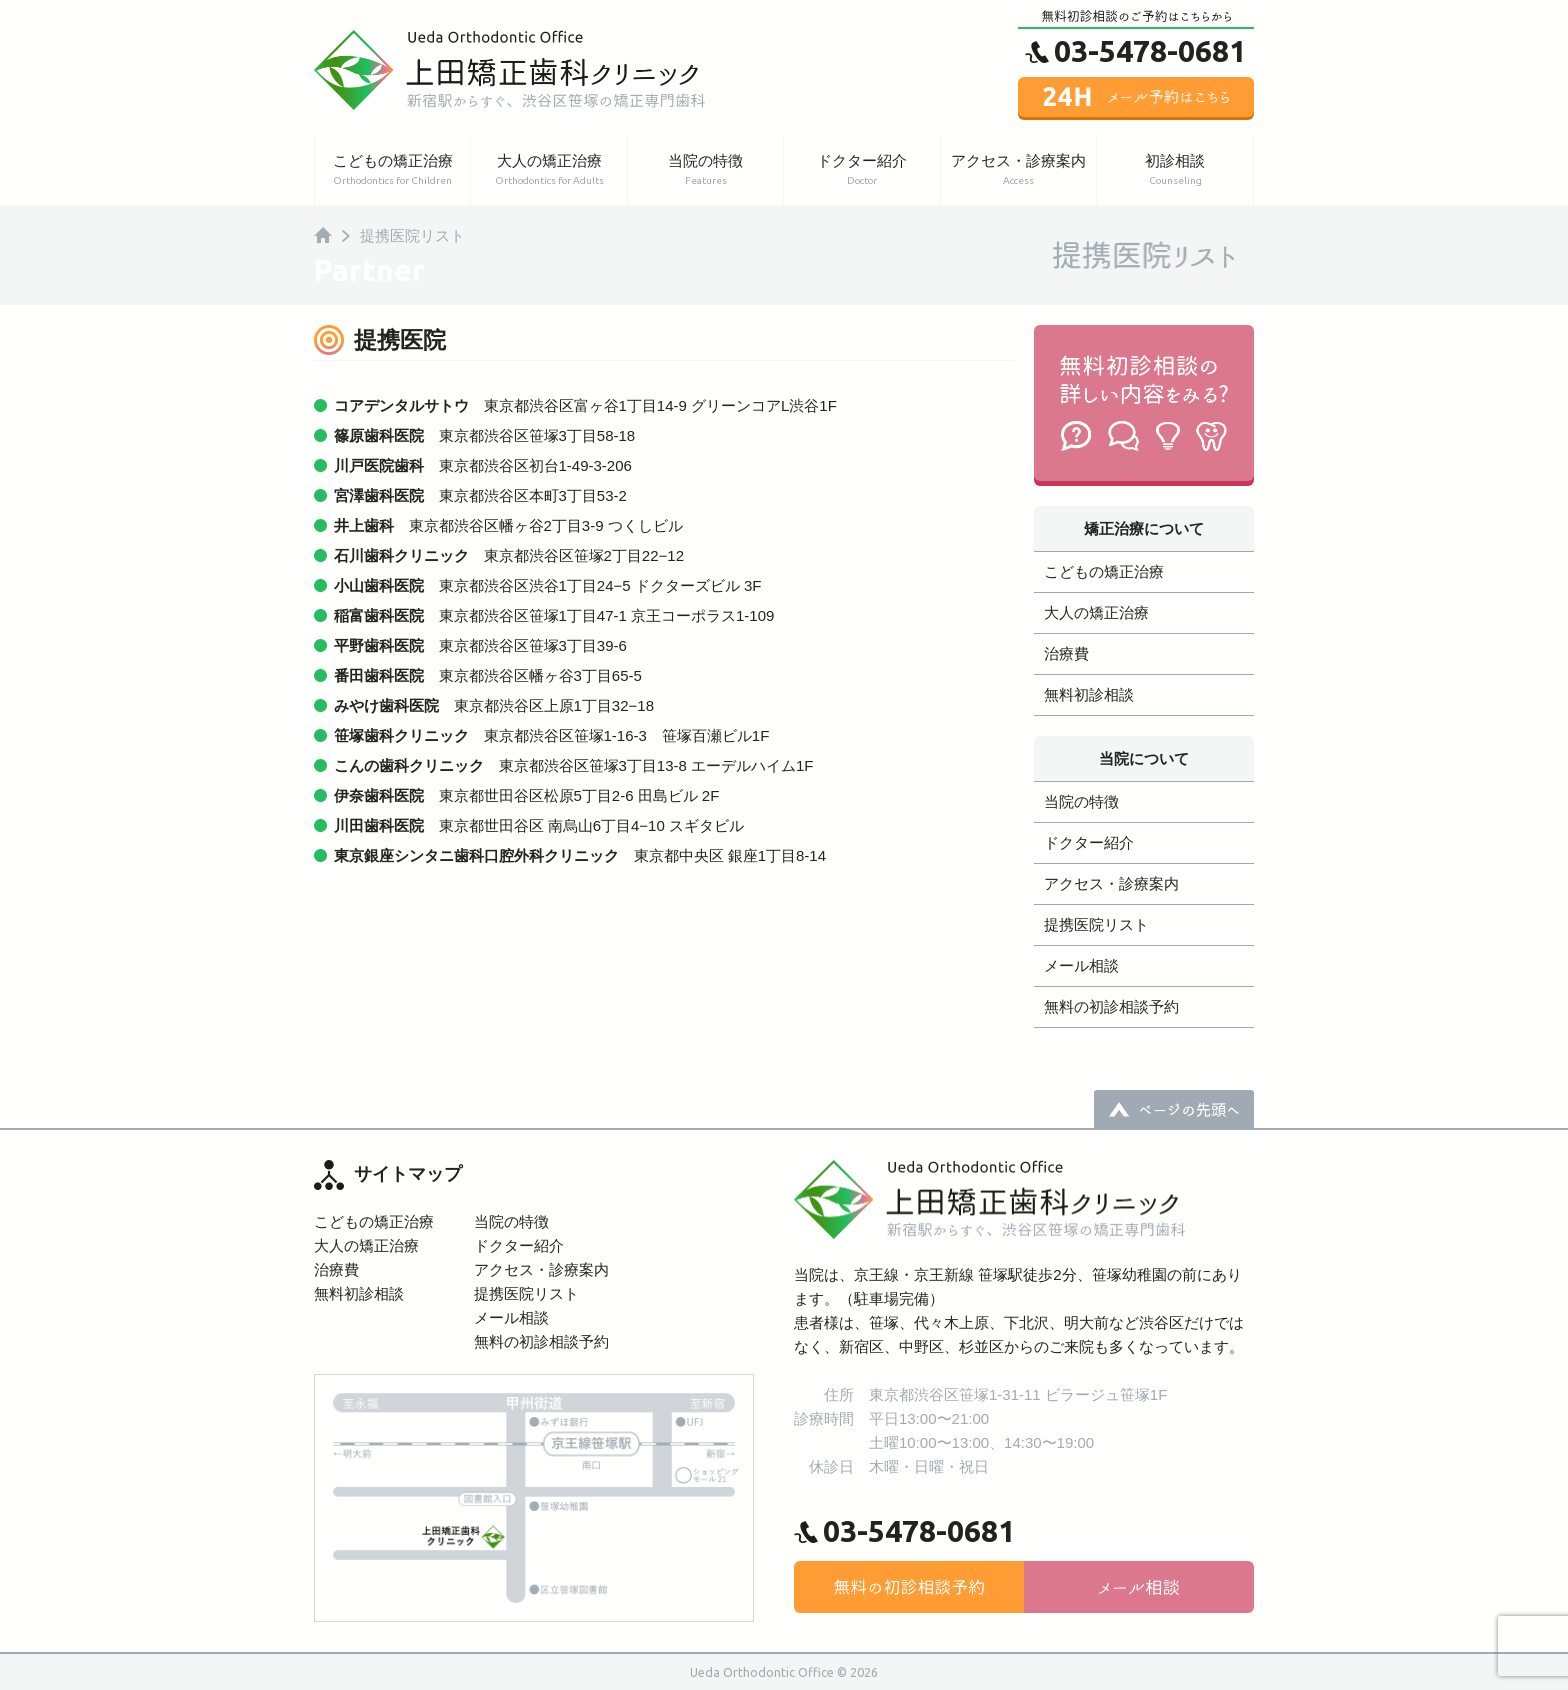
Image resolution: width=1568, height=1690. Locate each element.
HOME (323, 235)
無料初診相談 (1089, 694)
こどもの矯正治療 (392, 170)
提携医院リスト (1096, 924)
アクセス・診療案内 (1018, 170)
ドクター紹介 (861, 170)
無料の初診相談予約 (1111, 1006)
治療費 (1066, 653)
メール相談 (1081, 965)
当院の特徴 (705, 170)
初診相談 (1174, 170)
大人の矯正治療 (548, 170)
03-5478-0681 (1150, 50)
